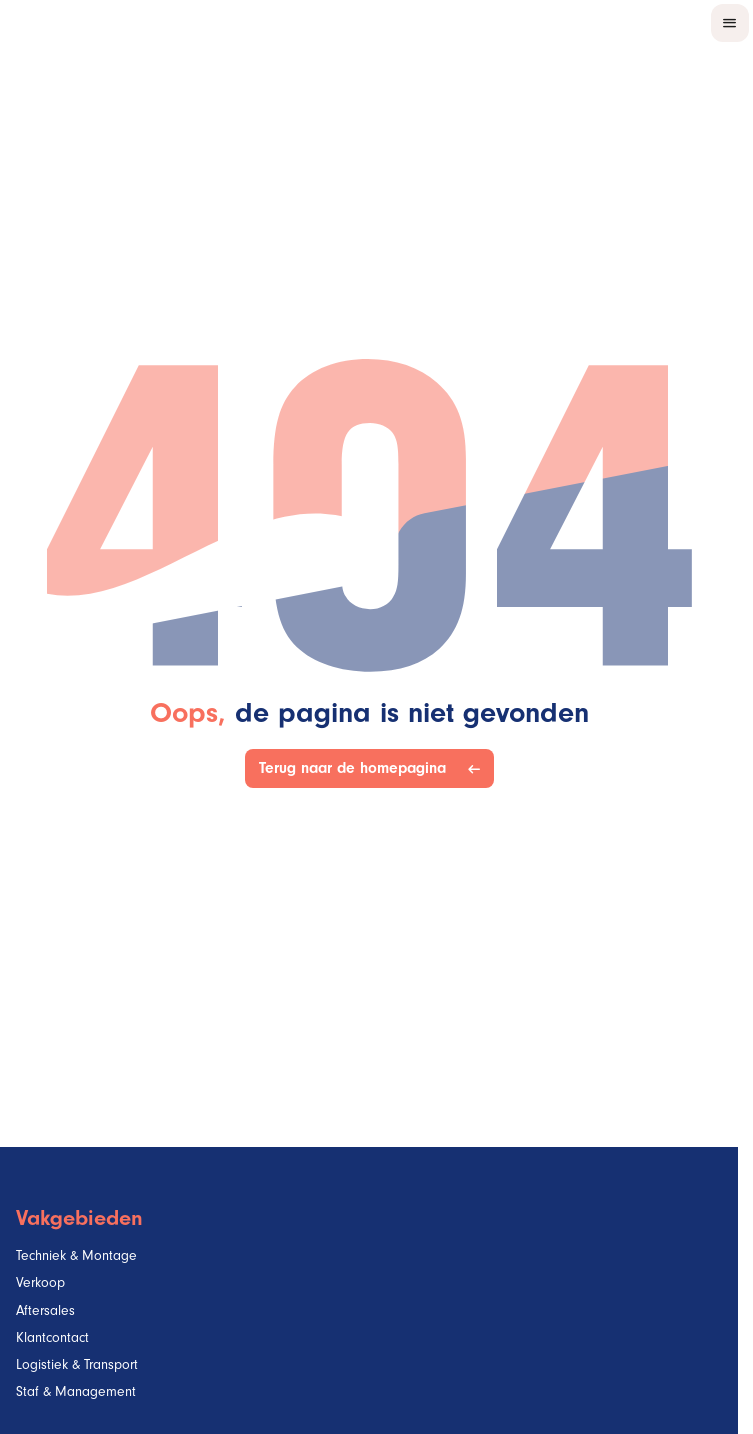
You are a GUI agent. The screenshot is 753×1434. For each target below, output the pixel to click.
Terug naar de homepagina (356, 769)
